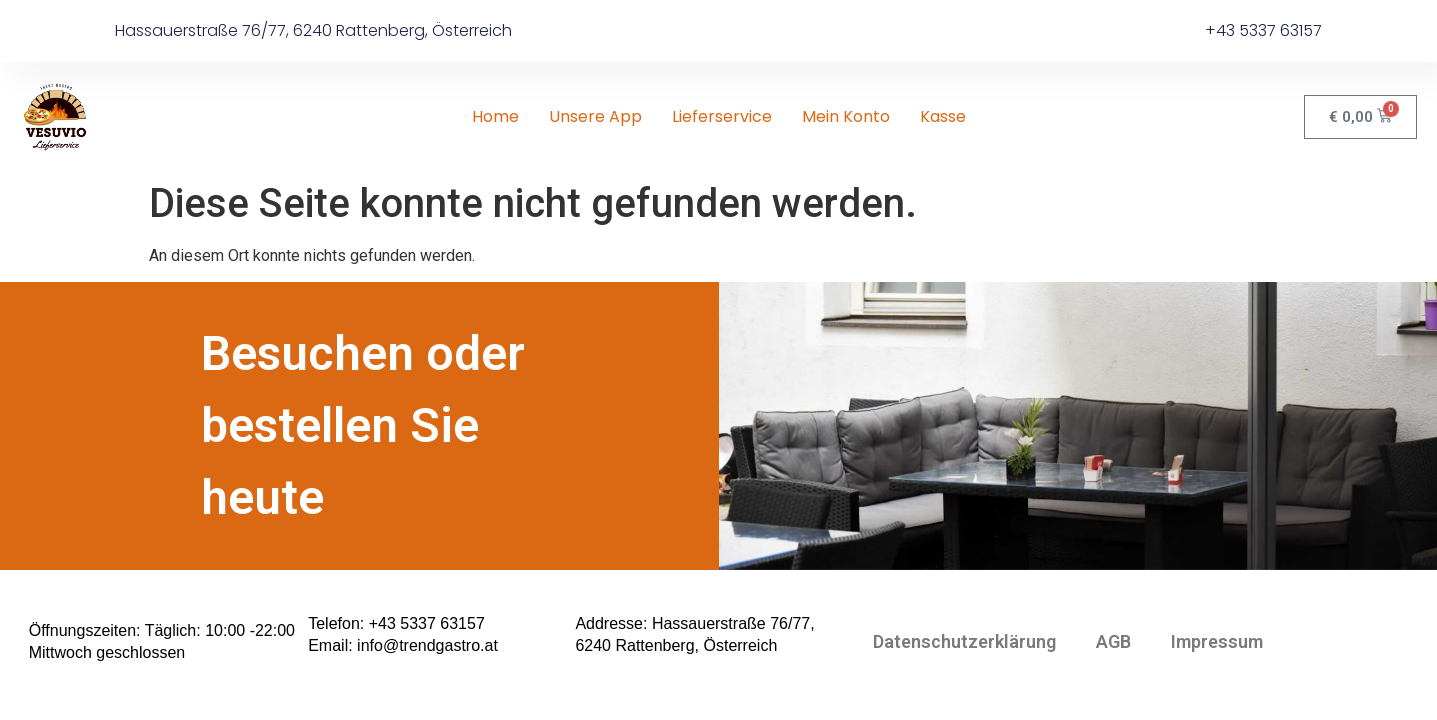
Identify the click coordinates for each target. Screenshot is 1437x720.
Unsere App (595, 116)
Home (495, 116)
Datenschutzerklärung (964, 641)
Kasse (943, 116)
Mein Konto (846, 116)
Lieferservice (722, 116)
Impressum (1217, 641)
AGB (1113, 641)
